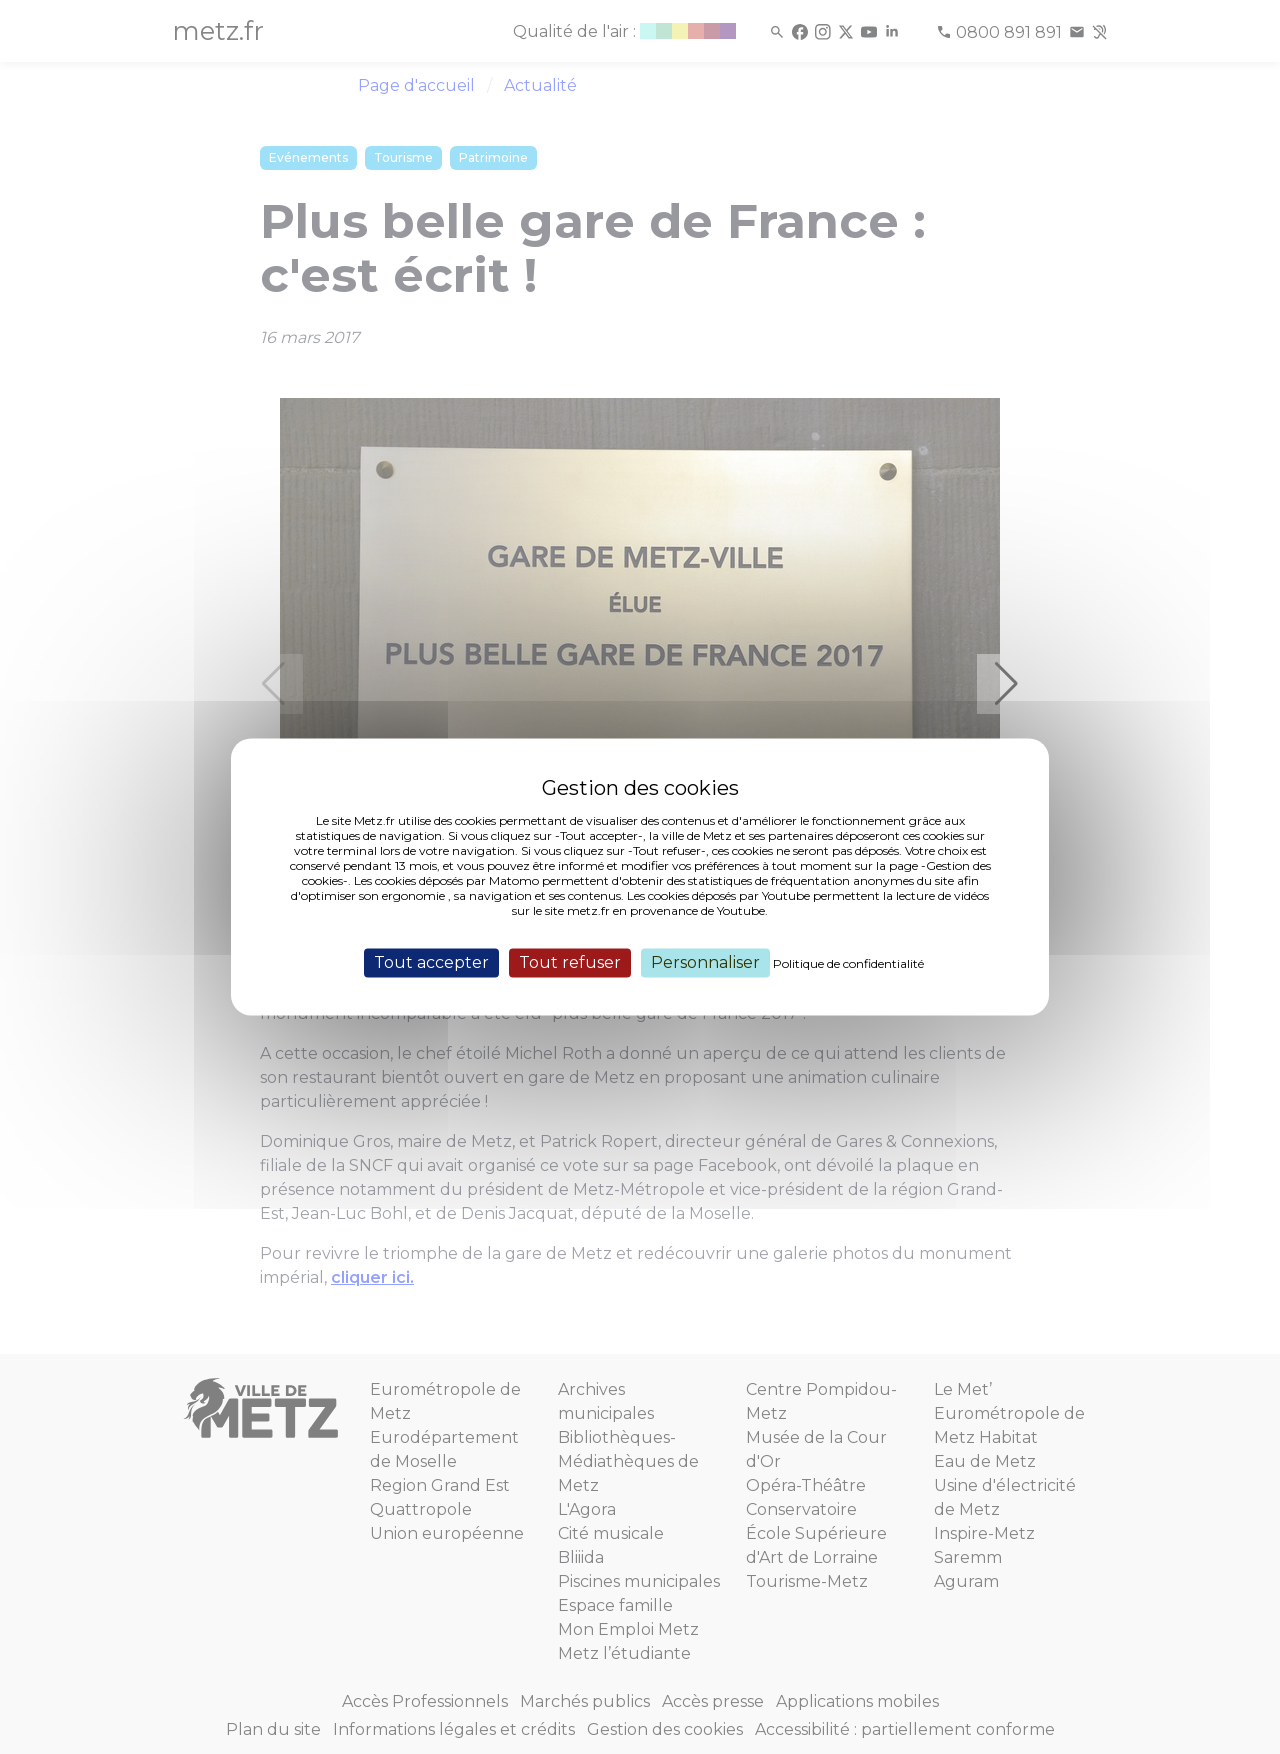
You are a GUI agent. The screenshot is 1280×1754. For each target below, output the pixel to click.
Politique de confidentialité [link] (848, 963)
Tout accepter (431, 962)
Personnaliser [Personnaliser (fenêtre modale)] (705, 962)
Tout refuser (570, 962)
